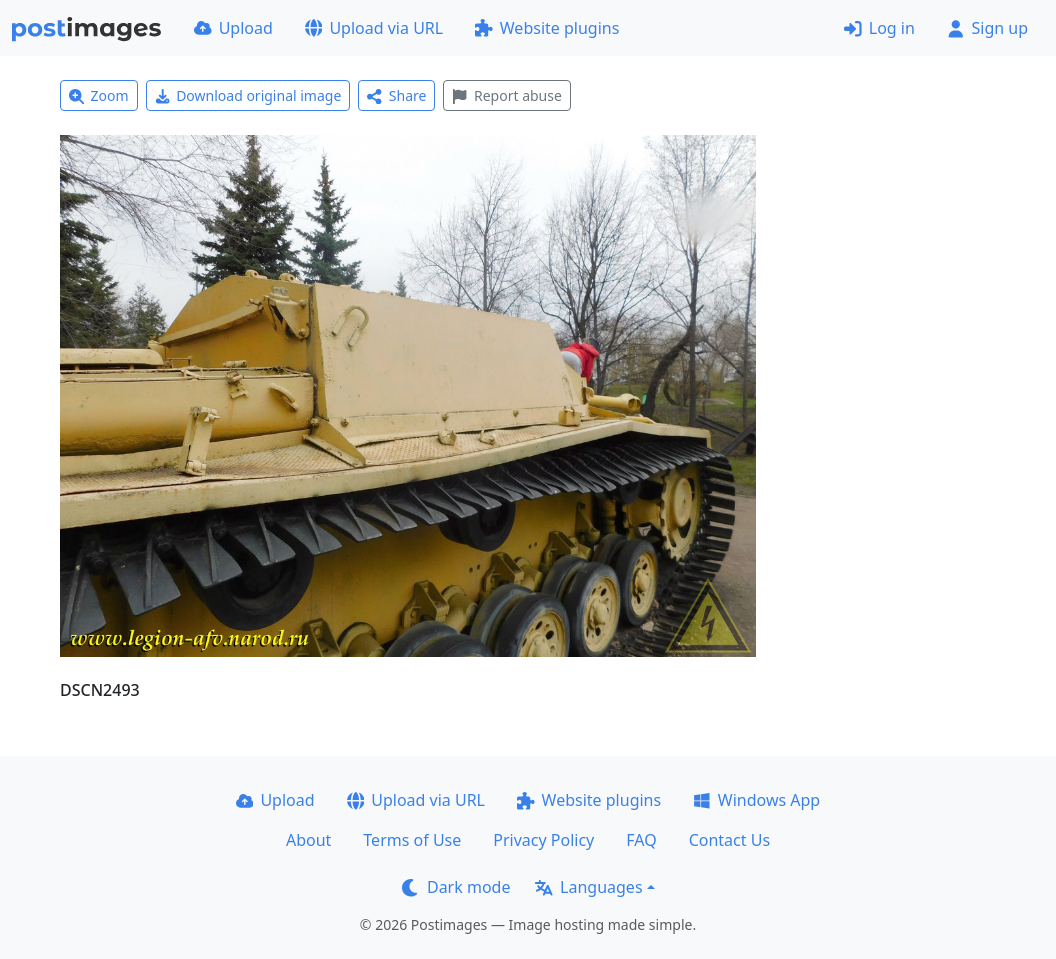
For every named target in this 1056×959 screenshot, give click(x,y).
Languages (588, 887)
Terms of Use (412, 840)
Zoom (99, 95)
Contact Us (729, 840)
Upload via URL (374, 28)
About (308, 840)
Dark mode (456, 887)
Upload (233, 28)
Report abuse (506, 95)
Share (396, 95)
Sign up (987, 28)
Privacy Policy (543, 840)
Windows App (756, 800)
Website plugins (547, 28)
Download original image (248, 95)
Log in (879, 28)
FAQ (641, 840)
